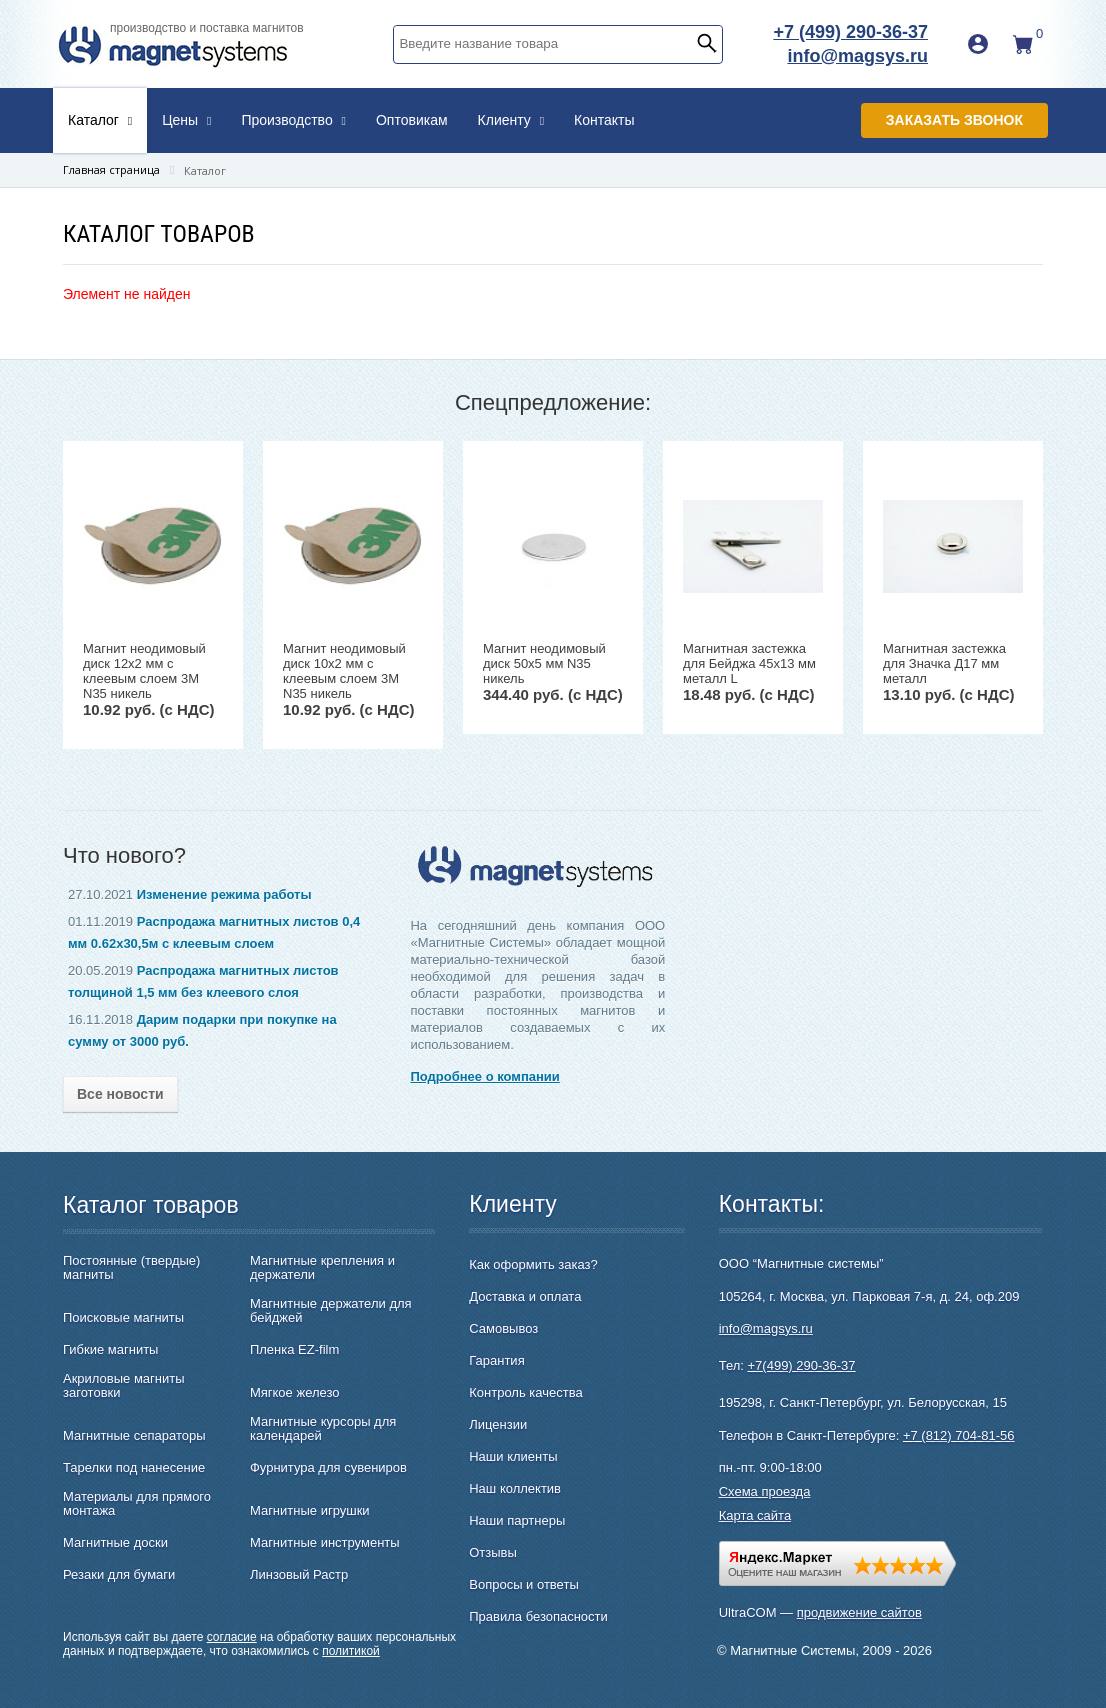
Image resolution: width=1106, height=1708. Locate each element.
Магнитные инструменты (325, 1543)
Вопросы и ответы (523, 1584)
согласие (232, 1637)
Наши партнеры (517, 1520)
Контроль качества (525, 1392)
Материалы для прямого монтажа (137, 1504)
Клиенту (511, 120)
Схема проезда (765, 1491)
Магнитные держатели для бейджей (331, 1311)
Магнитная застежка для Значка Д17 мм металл (944, 663)
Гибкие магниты (110, 1350)
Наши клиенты (513, 1456)
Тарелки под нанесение (134, 1468)
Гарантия (496, 1360)
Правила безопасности (538, 1616)
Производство (293, 120)
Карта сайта (755, 1515)
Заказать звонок (954, 120)
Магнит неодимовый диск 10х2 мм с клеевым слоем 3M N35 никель (344, 671)
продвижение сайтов (859, 1612)
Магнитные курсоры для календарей (323, 1429)
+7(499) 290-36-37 (802, 1365)
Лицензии (498, 1424)
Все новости (120, 1094)
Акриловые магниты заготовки (124, 1386)
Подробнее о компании (484, 1076)
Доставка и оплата (525, 1296)
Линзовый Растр (299, 1575)
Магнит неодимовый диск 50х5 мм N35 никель (544, 663)
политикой (351, 1651)
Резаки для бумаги (119, 1575)
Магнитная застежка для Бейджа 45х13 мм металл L (749, 663)
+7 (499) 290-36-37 (850, 32)
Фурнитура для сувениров (328, 1468)
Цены (186, 120)
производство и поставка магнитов (207, 28)
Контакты (604, 120)
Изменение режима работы (224, 894)
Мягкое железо (295, 1393)
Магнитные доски (115, 1543)
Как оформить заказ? (533, 1264)
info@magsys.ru (857, 56)
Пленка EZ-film (294, 1350)
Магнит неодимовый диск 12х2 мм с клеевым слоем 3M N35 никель (144, 671)
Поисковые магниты (123, 1318)
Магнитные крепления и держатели (322, 1268)
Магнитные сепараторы (134, 1436)
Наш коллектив (515, 1488)
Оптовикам (412, 120)
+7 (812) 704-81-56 (959, 1435)
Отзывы (493, 1552)
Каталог (100, 120)
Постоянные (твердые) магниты (131, 1268)
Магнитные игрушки (310, 1511)
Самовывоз (503, 1328)
